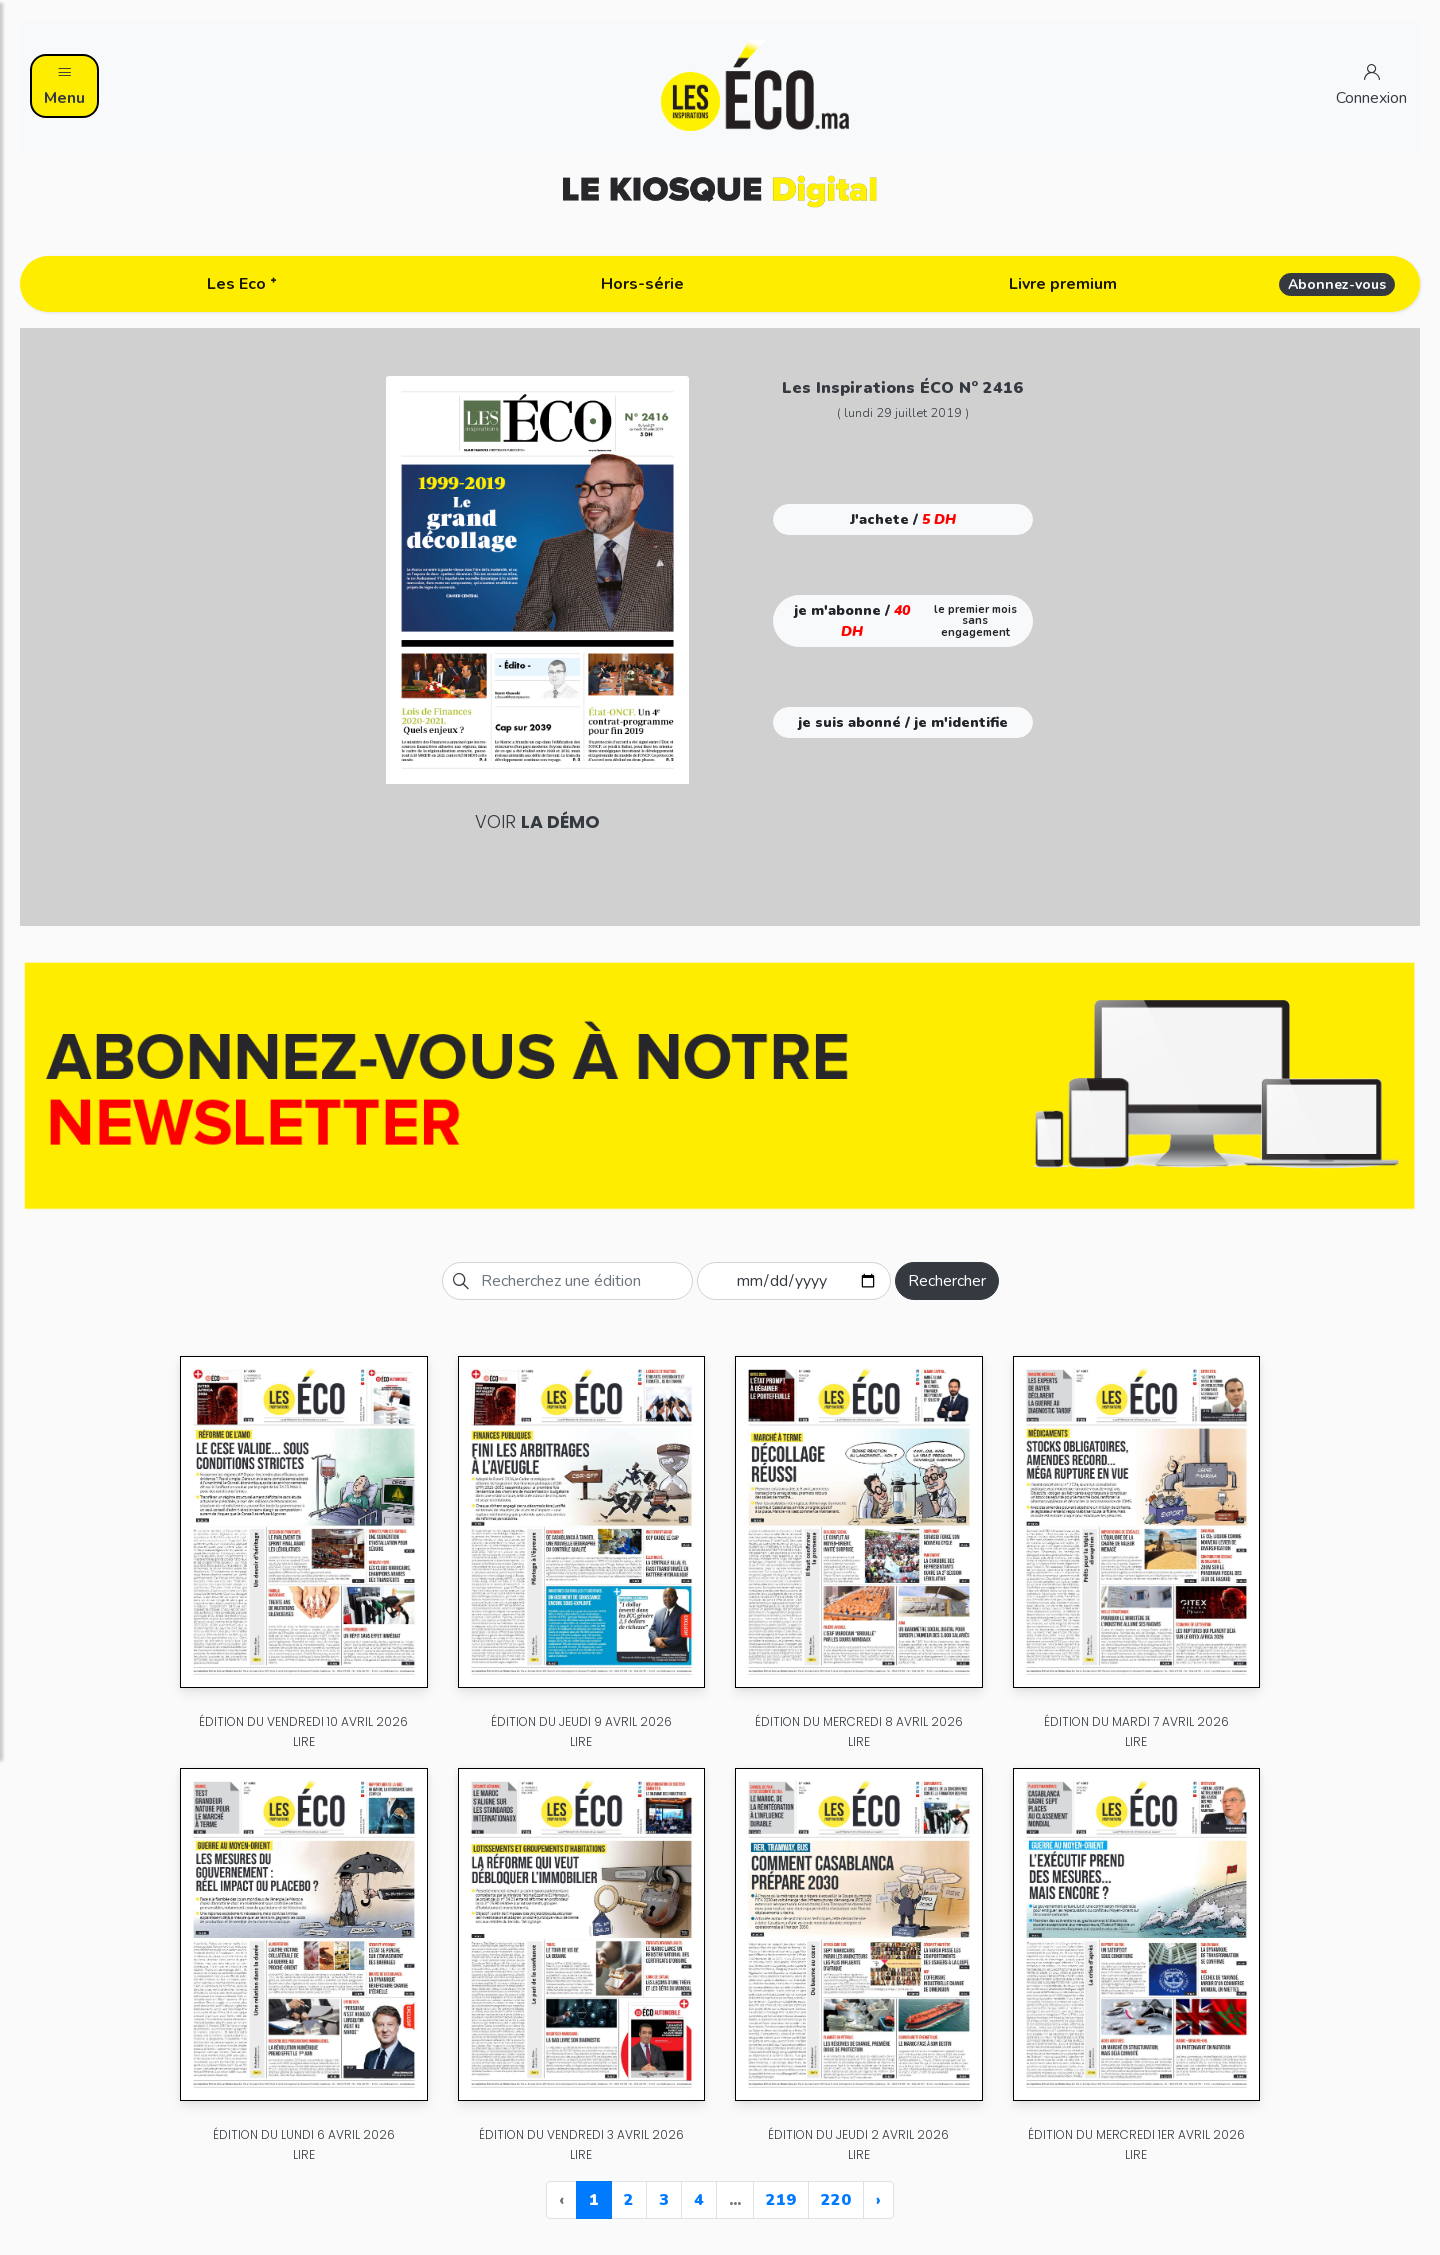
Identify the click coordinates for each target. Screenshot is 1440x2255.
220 (836, 2200)
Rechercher (947, 1281)
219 (781, 2200)
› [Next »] (878, 2200)
